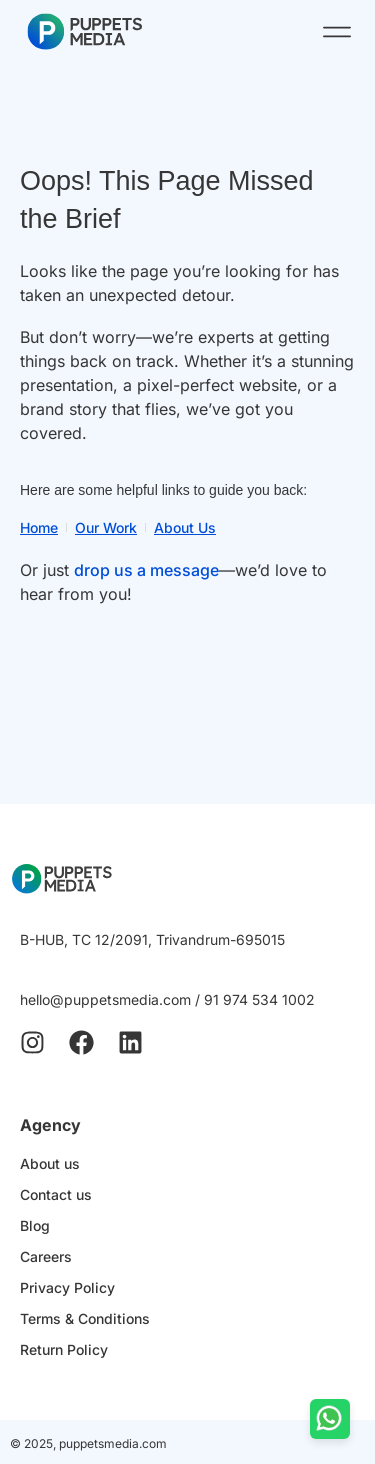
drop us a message (146, 570)
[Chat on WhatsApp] (330, 1419)
